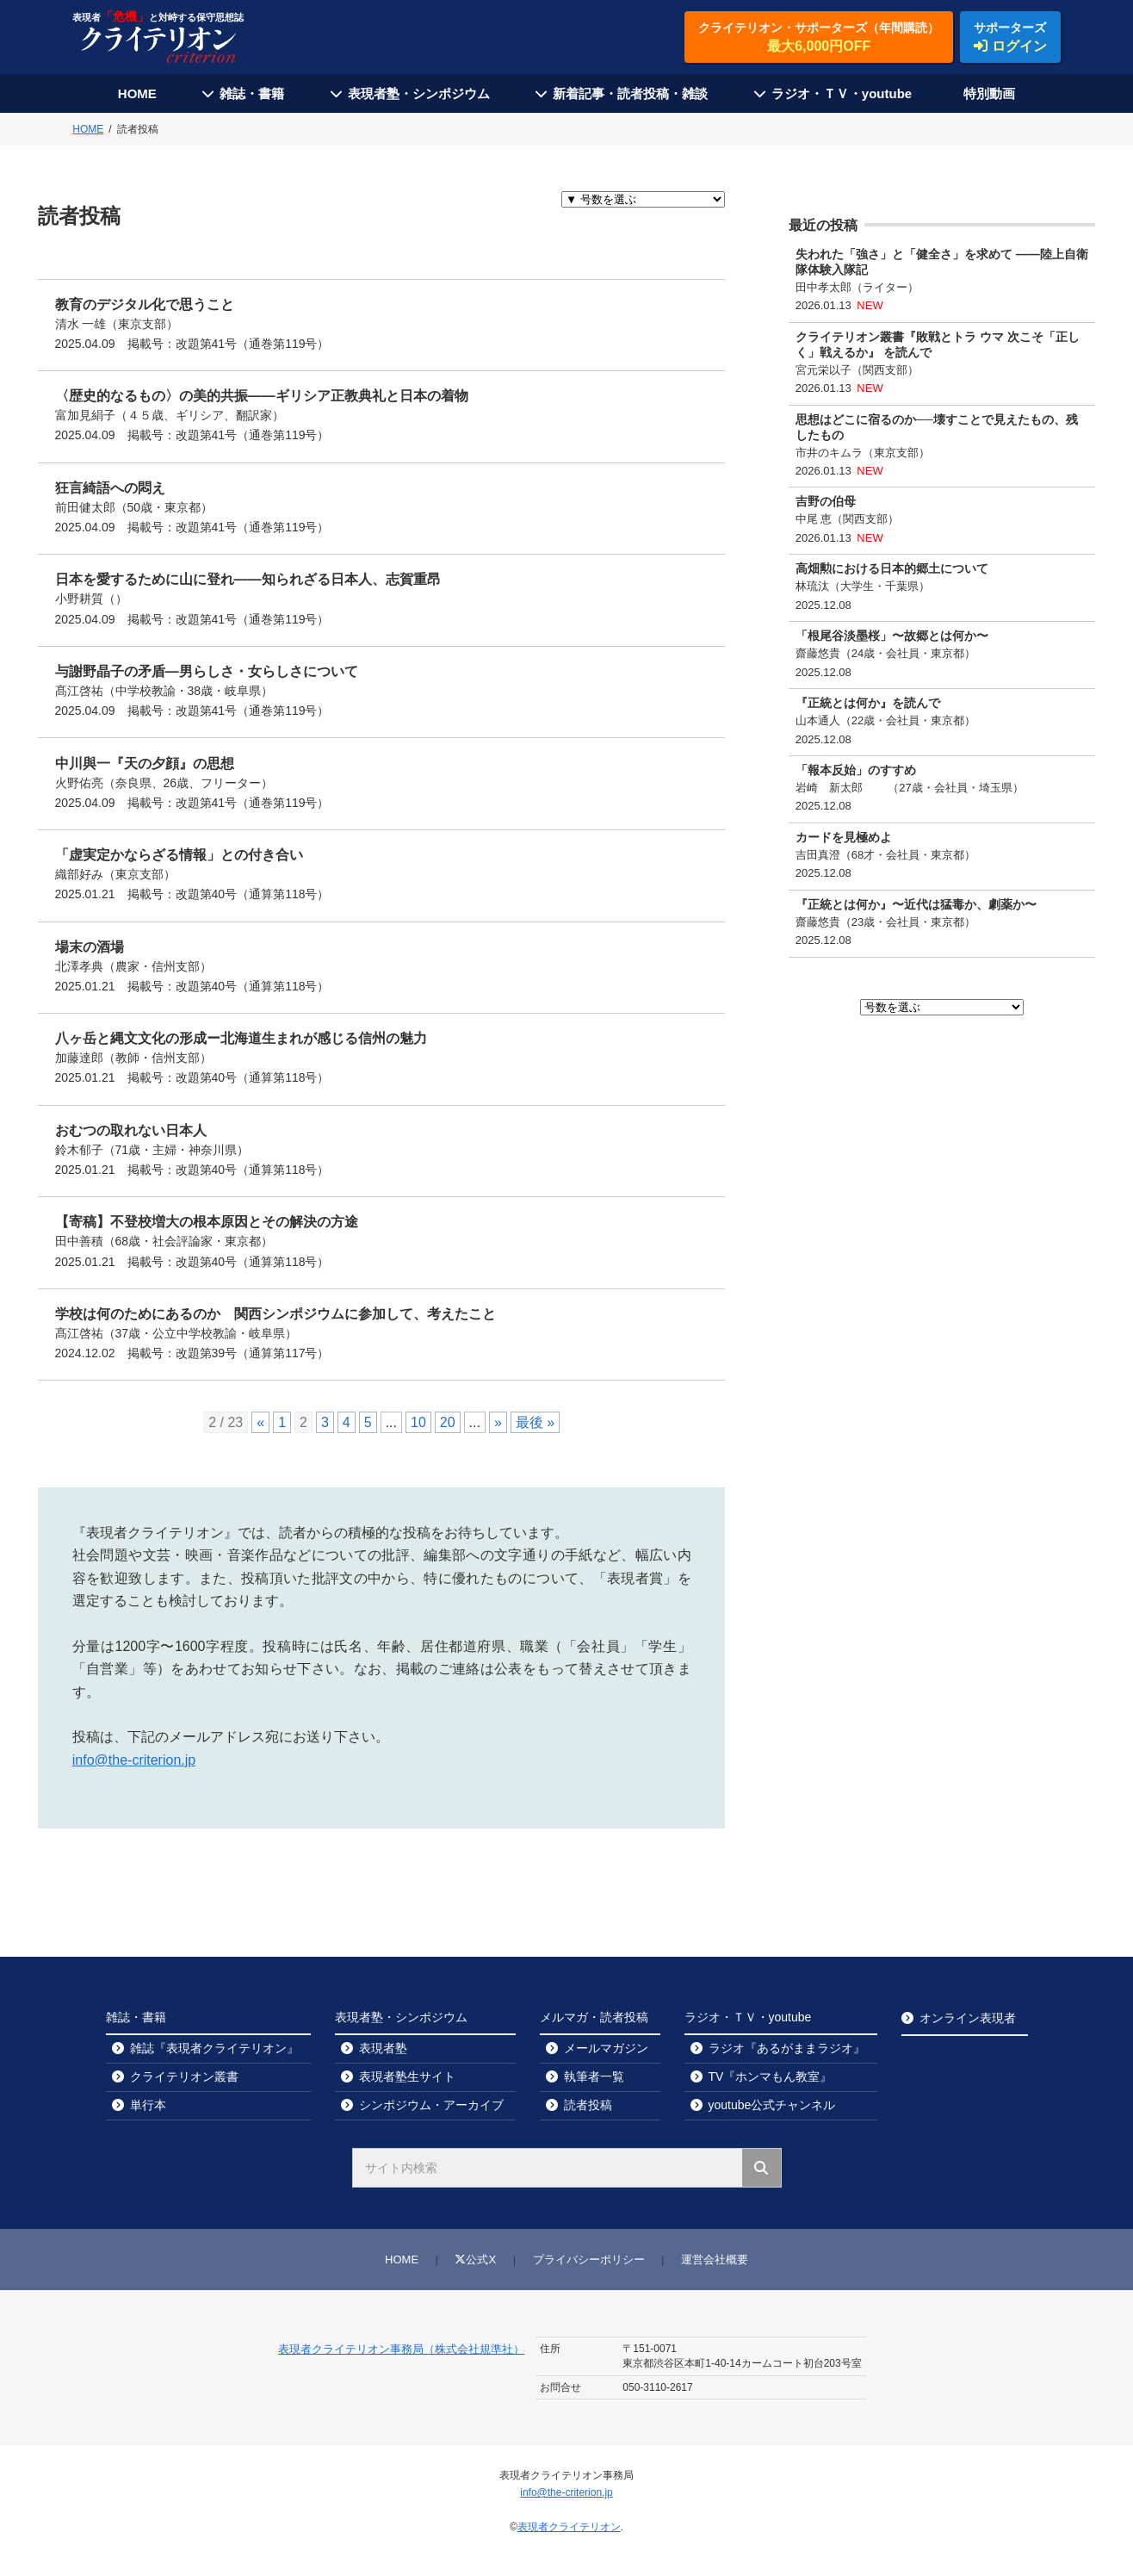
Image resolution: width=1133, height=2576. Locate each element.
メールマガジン (606, 2048)
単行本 (148, 2105)
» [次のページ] (498, 1422)
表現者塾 (383, 2048)
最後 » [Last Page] (535, 1422)
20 (447, 1422)
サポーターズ (1010, 38)
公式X (475, 2259)
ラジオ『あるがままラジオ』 (787, 2048)
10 (418, 1422)
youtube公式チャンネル (772, 2105)
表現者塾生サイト (407, 2076)
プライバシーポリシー (589, 2259)
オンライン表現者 (967, 2018)
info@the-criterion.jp (133, 1760)
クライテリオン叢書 (184, 2076)
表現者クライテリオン (569, 2527)
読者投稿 (588, 2105)
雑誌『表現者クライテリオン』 (214, 2048)
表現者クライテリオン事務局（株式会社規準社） (401, 2349)
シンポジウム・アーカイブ (431, 2105)
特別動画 (989, 93)
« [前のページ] (260, 1422)
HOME (137, 93)
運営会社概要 (714, 2259)
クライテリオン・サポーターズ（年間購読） (818, 38)
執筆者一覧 (594, 2076)
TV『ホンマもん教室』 (771, 2076)
